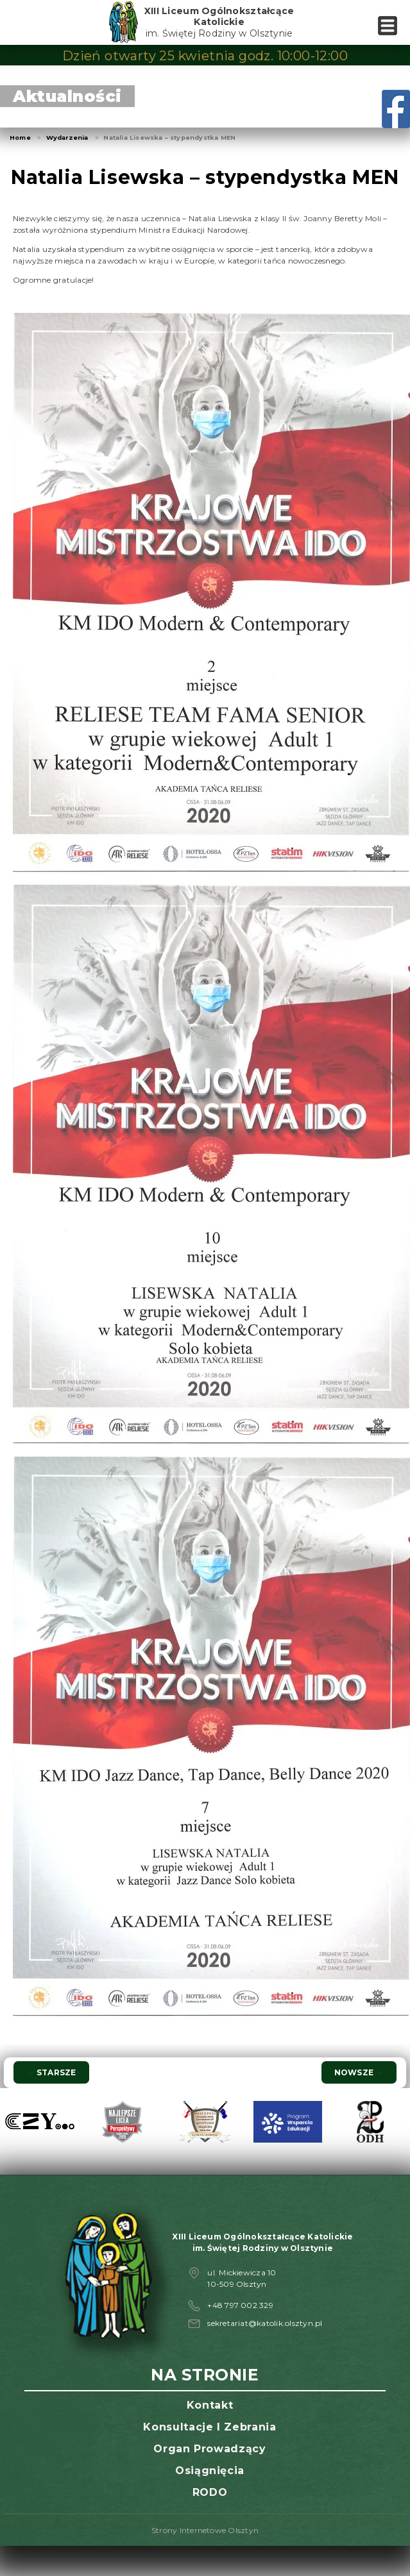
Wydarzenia (67, 137)
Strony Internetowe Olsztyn (205, 2530)
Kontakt (210, 2405)
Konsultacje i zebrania (209, 2427)
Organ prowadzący (209, 2449)
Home (20, 137)
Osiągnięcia (209, 2470)
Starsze (51, 2072)
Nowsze (359, 2072)
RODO (210, 2492)
